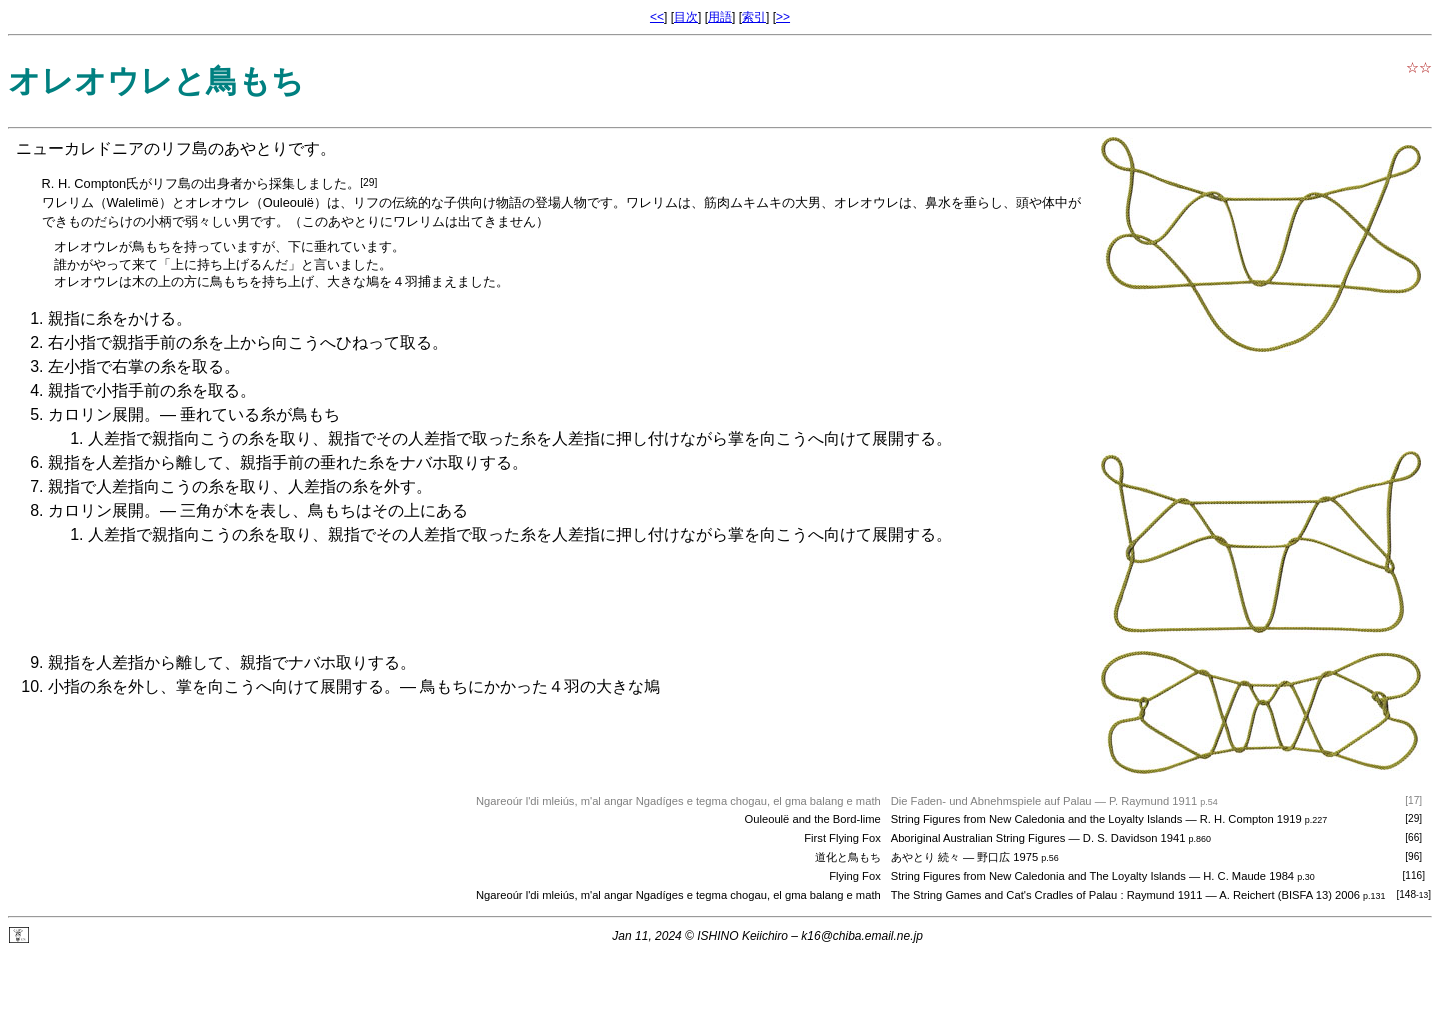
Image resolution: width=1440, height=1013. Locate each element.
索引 (754, 17)
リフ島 (184, 148)
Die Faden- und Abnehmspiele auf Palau (991, 801)
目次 (686, 17)
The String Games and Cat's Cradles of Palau (1004, 895)
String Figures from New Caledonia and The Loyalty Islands (1038, 876)
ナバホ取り (440, 462)
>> (783, 17)
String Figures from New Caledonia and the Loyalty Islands (1037, 819)
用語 (720, 17)
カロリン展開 (96, 414)
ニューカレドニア (80, 148)
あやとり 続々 (925, 857)
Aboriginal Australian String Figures (978, 838)
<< (657, 17)
